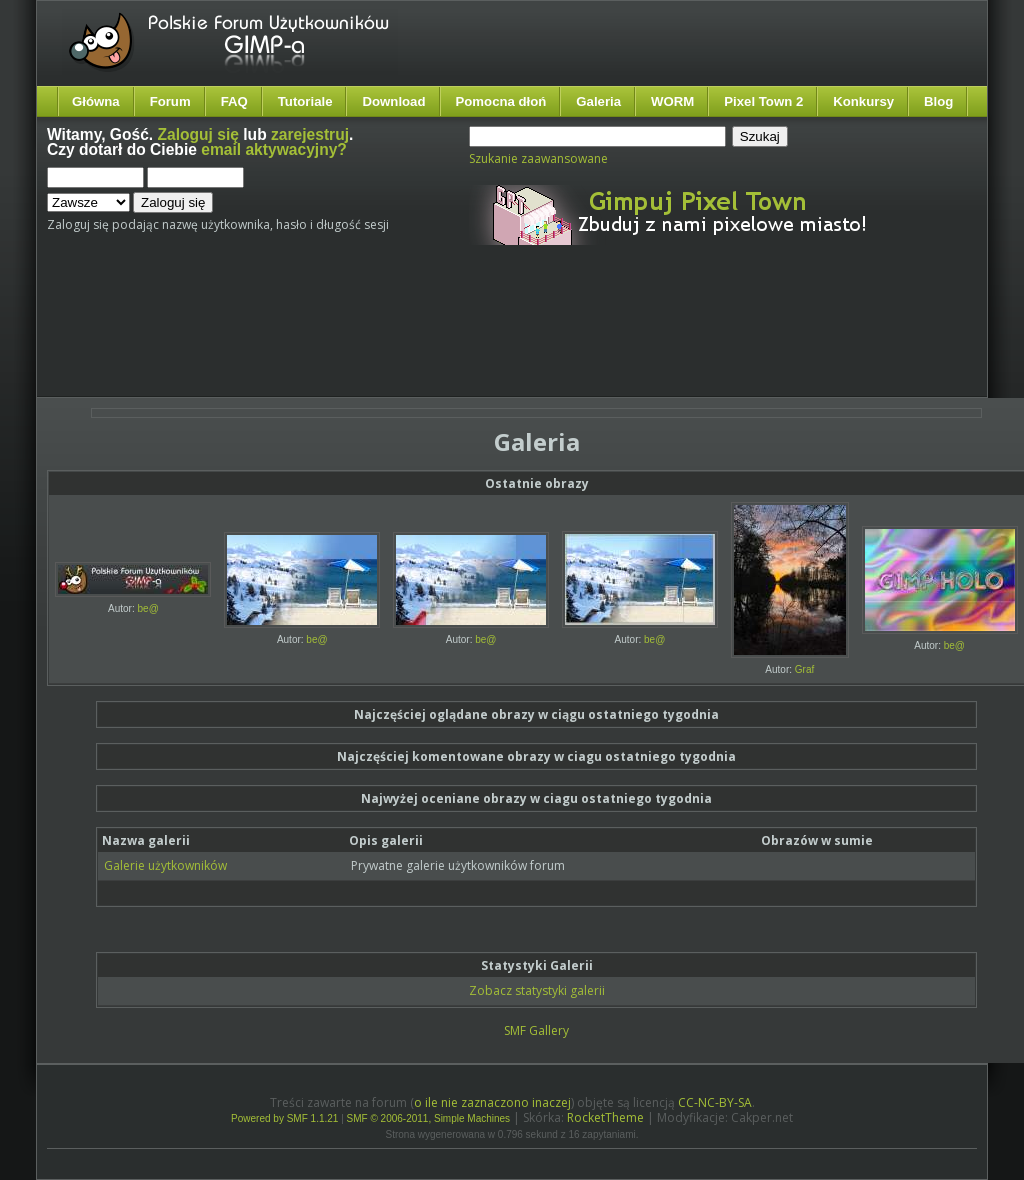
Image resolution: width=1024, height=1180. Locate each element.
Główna (96, 101)
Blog (938, 101)
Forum (170, 101)
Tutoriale (305, 101)
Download (393, 101)
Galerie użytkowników (165, 865)
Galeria (598, 101)
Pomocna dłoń (501, 101)
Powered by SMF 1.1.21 (284, 1118)
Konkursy (863, 101)
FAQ (234, 101)
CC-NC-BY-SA (715, 1102)
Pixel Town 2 (763, 101)
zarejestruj (310, 134)
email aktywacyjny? (274, 149)
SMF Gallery (536, 1030)
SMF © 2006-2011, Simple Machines (429, 1118)
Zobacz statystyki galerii (537, 990)
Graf (804, 669)
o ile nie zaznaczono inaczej (492, 1102)
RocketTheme (605, 1117)
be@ (148, 608)
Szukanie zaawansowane (538, 158)
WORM (672, 101)
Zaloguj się (198, 134)
